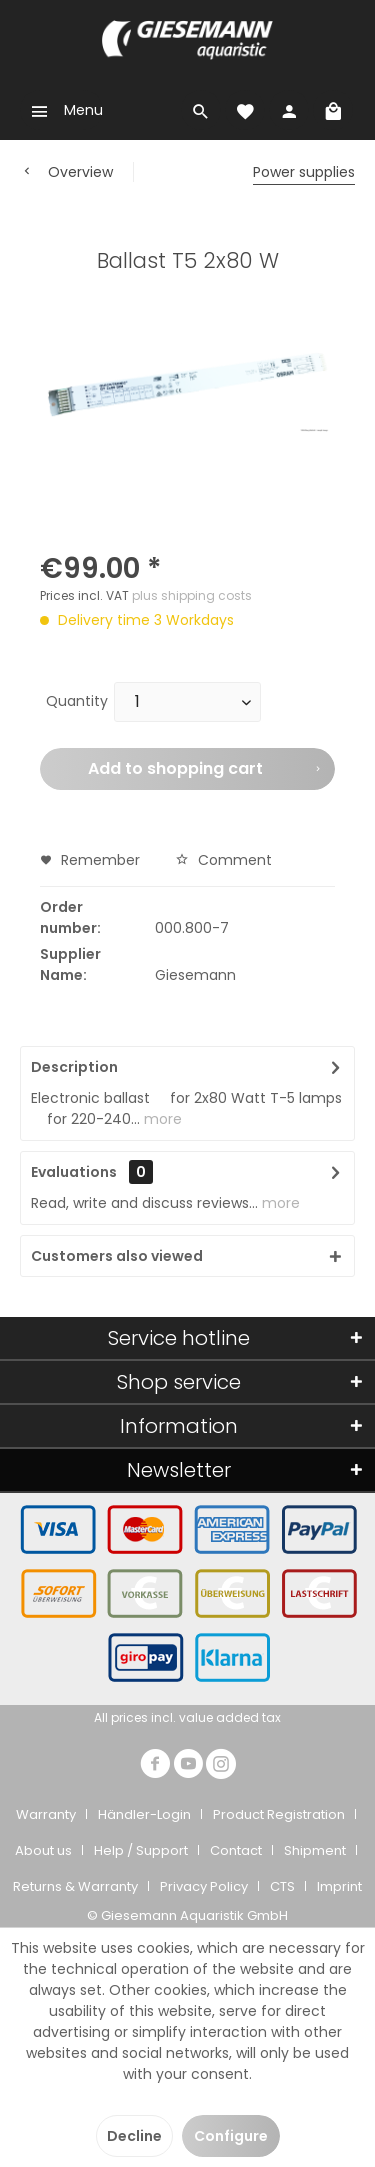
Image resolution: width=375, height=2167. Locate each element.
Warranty (46, 1814)
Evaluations (74, 1172)
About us (43, 1850)
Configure (231, 2136)
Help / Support (141, 1850)
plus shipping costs (192, 595)
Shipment (315, 1850)
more (161, 1119)
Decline (134, 2136)
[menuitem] (61, 110)
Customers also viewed (117, 1256)
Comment (223, 860)
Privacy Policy (204, 1886)
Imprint (339, 1886)
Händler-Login (144, 1814)
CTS (282, 1886)
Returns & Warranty (75, 1886)
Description (74, 1067)
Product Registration (279, 1814)
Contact (236, 1850)
